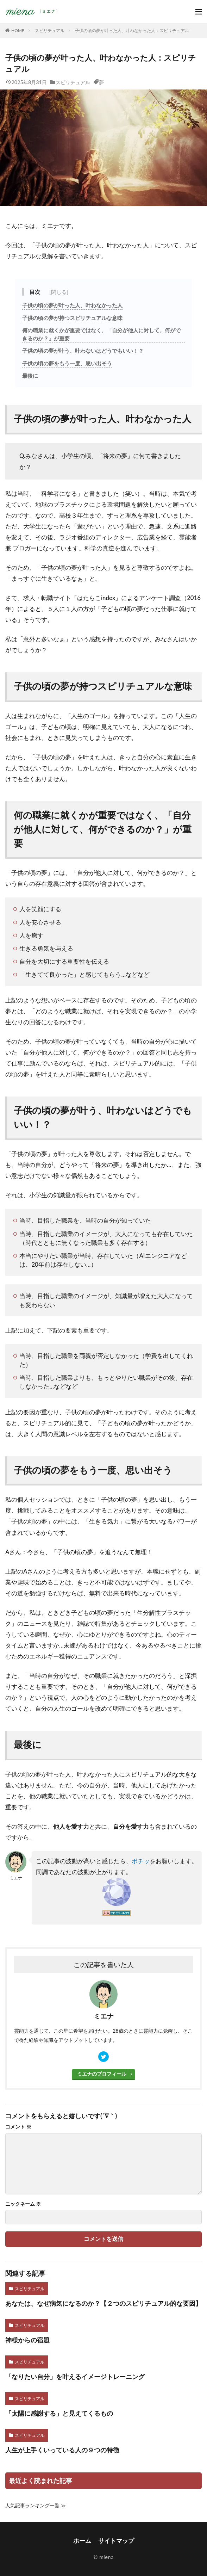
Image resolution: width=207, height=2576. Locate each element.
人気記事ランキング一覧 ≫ (35, 2505)
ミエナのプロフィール (101, 2074)
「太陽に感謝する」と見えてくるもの (59, 2413)
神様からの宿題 (27, 2340)
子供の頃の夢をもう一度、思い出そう (67, 363)
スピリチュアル (49, 30)
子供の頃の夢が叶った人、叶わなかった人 (72, 305)
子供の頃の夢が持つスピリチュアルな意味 (72, 318)
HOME (17, 30)
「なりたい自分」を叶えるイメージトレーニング (75, 2376)
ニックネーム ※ (23, 2203)
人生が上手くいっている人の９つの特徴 (62, 2450)
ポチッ (141, 1861)
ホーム (82, 2540)
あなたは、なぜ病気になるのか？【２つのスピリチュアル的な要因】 (103, 2303)
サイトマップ (116, 2540)
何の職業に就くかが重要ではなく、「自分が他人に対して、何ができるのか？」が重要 (101, 334)
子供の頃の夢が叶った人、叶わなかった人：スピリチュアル (132, 30)
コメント (18, 2126)
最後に (30, 375)
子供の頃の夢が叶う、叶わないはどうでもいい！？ (83, 350)
